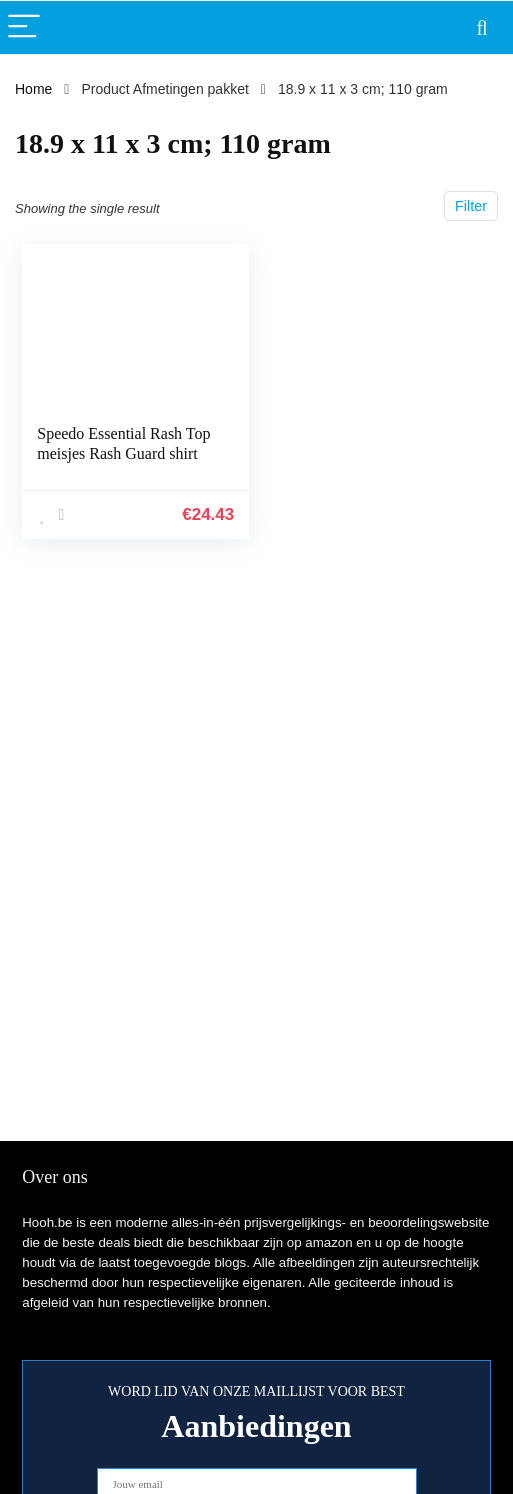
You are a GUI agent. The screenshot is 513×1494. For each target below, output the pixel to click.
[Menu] (24, 27)
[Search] (482, 27)
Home (33, 89)
